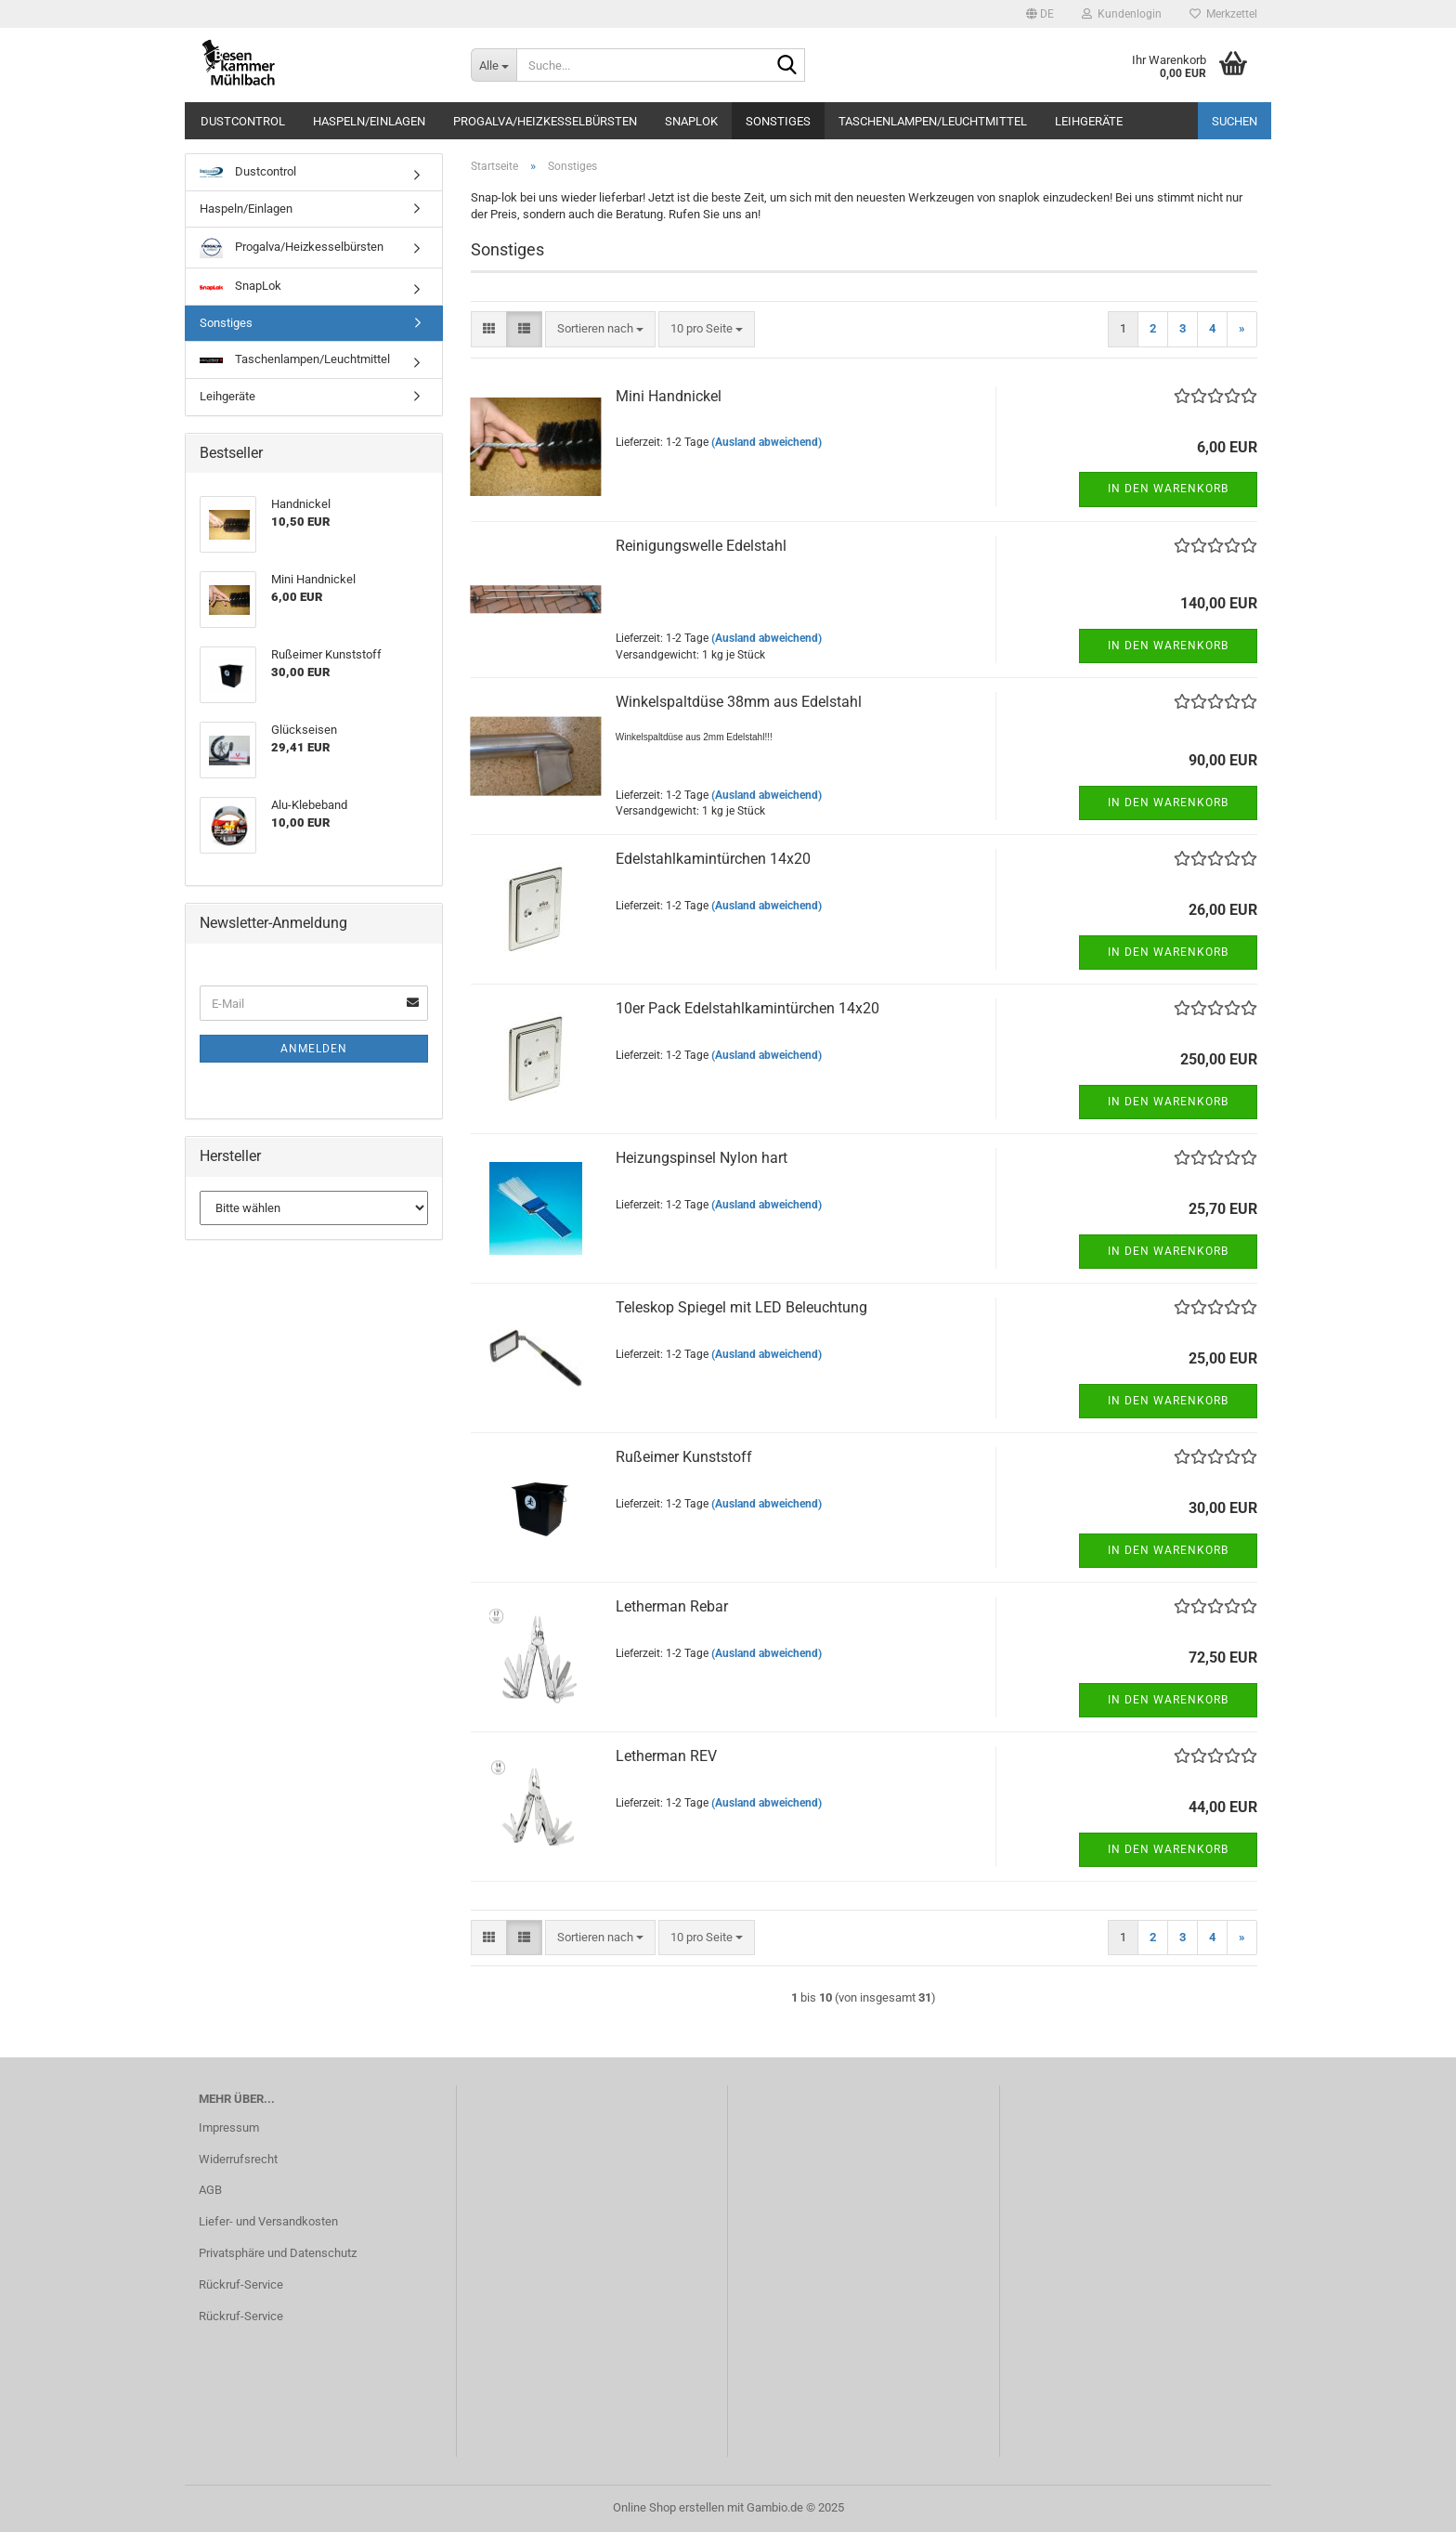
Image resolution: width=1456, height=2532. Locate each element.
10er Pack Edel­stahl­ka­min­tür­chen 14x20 (747, 1008)
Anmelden (313, 1048)
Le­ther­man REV (666, 1756)
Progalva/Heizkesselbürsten (545, 121)
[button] (1040, 14)
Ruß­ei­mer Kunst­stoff (684, 1457)
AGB (210, 2190)
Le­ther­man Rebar (672, 1606)
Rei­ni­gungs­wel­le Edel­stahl (701, 546)
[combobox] (600, 329)
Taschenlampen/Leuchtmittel (932, 121)
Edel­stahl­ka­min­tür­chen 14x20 (713, 859)
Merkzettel (1223, 13)
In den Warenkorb (1168, 488)
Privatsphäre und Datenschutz (278, 2253)
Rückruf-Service (241, 2284)
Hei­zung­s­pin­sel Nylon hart (701, 1158)
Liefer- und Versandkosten (268, 2221)
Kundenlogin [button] (1122, 13)
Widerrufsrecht (238, 2159)
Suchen (1234, 121)
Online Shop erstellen (668, 2507)
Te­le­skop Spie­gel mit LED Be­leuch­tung (741, 1307)
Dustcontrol (243, 121)
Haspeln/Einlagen (369, 121)
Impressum (229, 2127)
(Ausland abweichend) (766, 442)
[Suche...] (493, 65)
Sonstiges (778, 121)
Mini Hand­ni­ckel (669, 396)
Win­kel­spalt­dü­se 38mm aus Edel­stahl (739, 702)
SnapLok (691, 121)
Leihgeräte (1089, 121)
